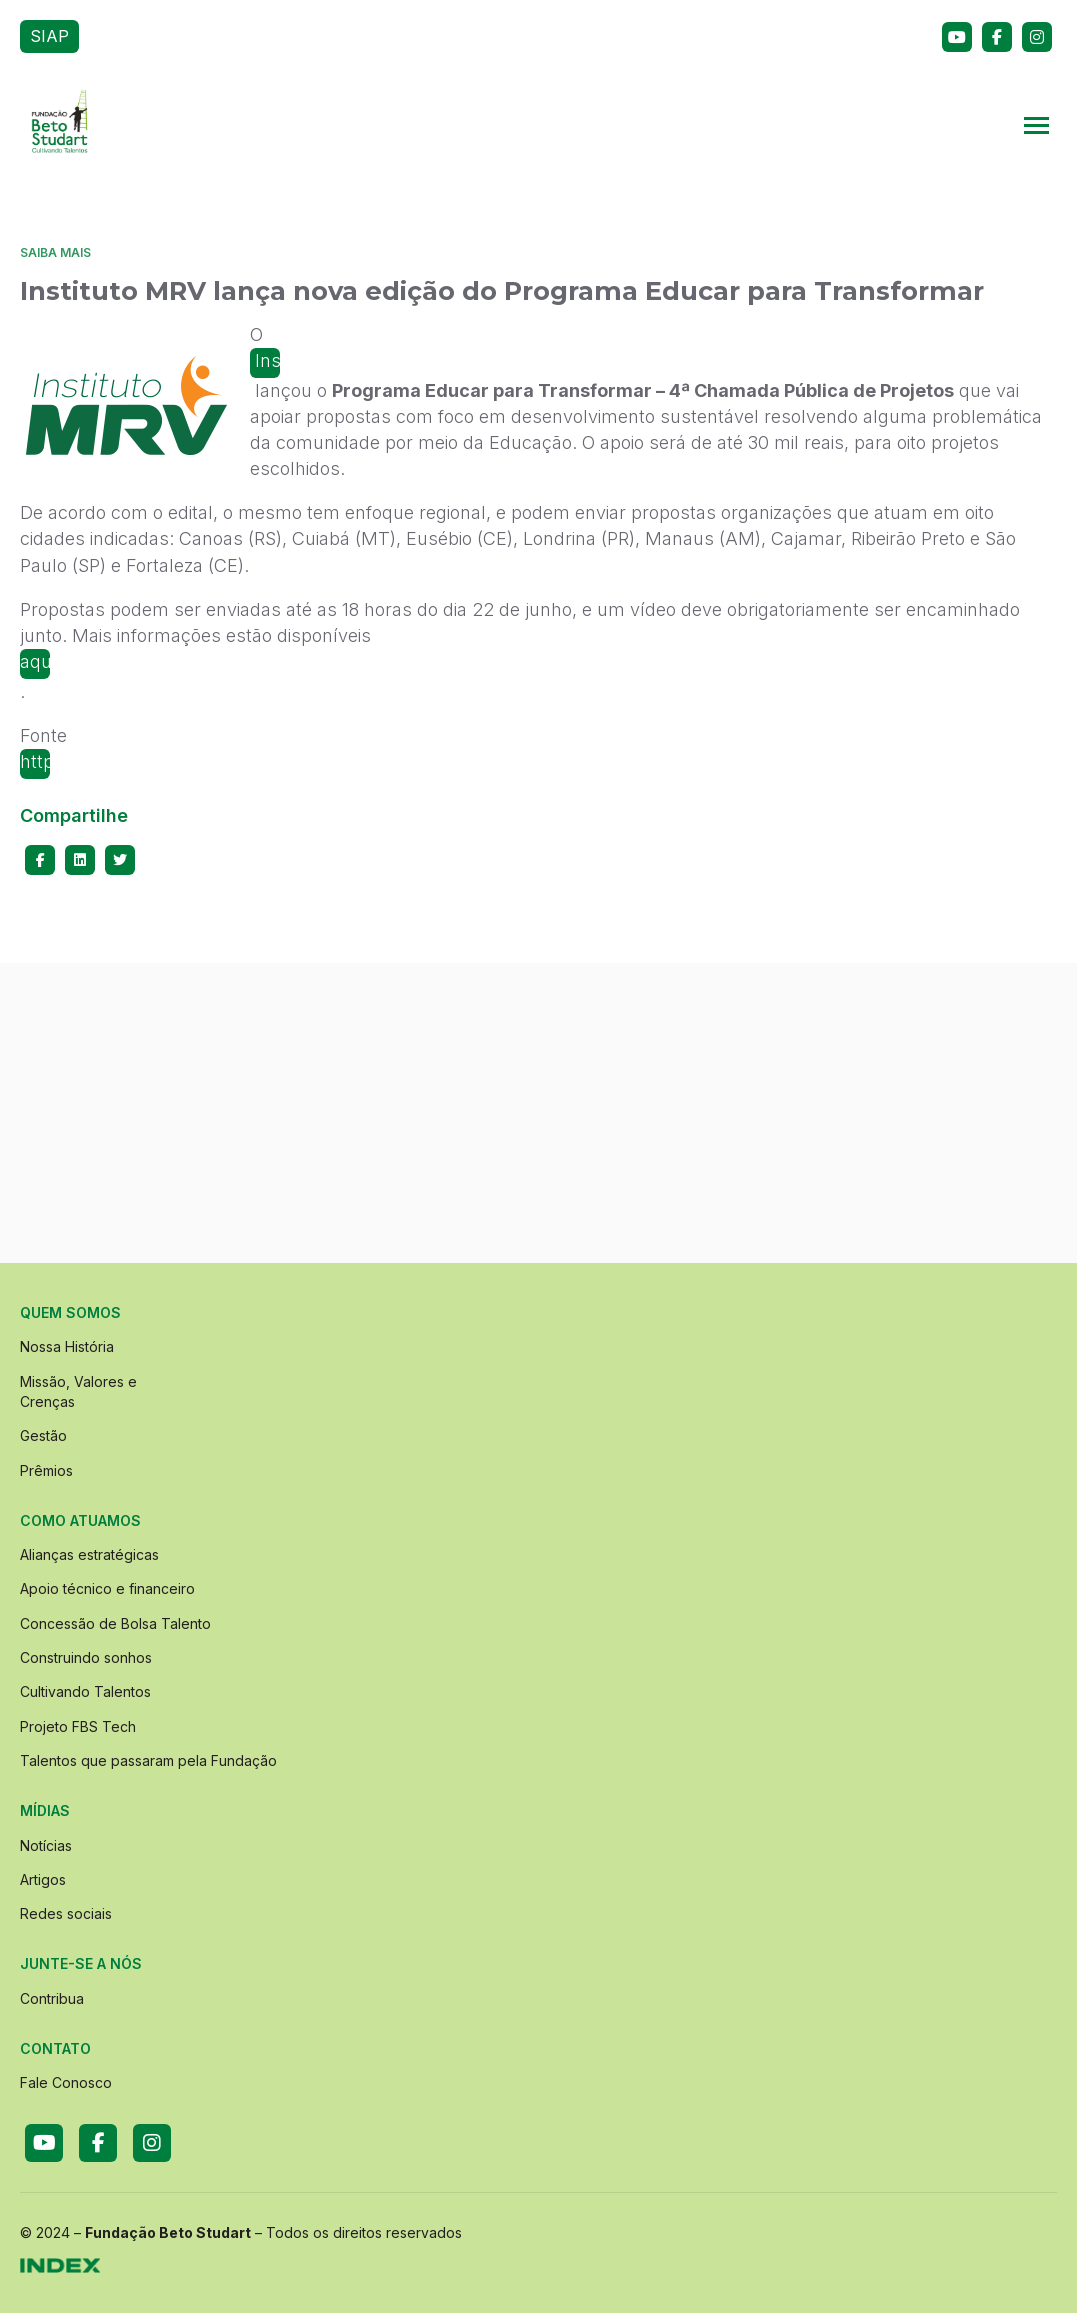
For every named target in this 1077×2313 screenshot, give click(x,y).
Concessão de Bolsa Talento (115, 1623)
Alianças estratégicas (89, 1554)
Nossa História (67, 1346)
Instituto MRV (265, 364)
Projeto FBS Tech (78, 1726)
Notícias (46, 1845)
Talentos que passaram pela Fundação (148, 1760)
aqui (35, 661)
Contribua (52, 1998)
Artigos (43, 1879)
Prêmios (46, 1470)
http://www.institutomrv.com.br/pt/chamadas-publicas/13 (35, 765)
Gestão (43, 1435)
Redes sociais (66, 1913)
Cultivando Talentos (85, 1691)
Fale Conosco (66, 2082)
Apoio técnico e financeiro (107, 1588)
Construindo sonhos (86, 1657)
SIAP (49, 36)
